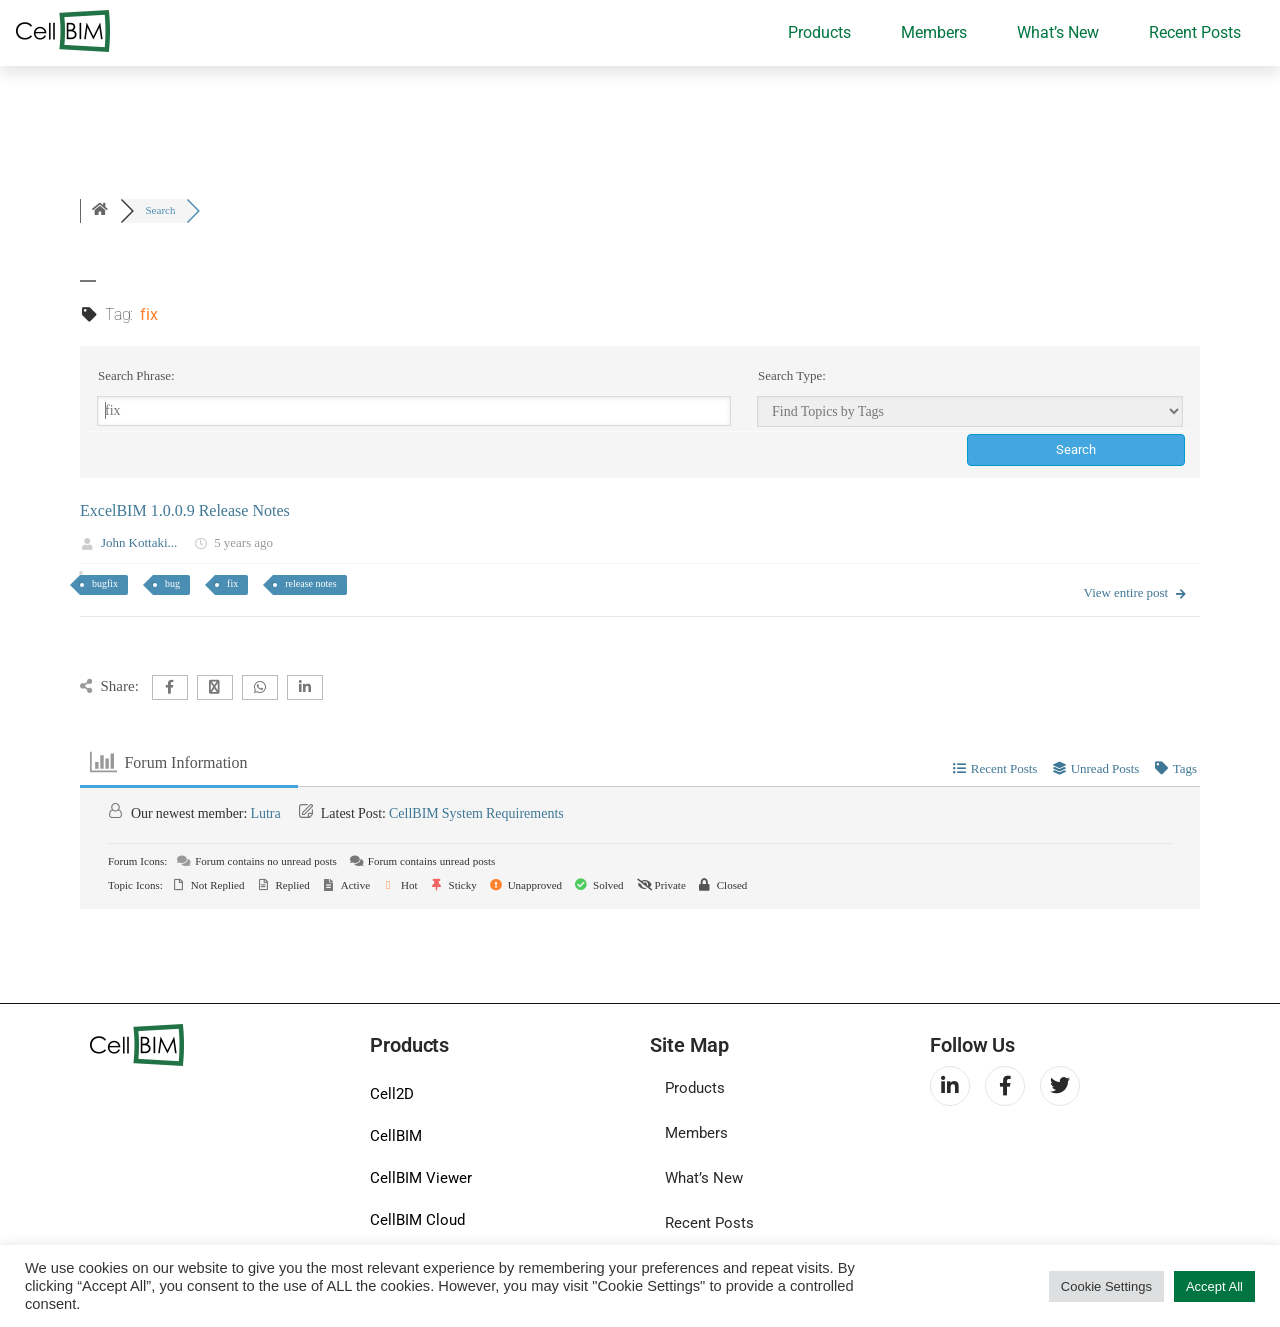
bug (172, 583)
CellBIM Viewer (421, 1178)
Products (819, 32)
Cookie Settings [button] (1106, 1286)
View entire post (1136, 593)
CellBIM (396, 1136)
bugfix (105, 583)
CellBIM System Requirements (476, 813)
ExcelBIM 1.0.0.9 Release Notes (185, 511)
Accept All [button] (1214, 1286)
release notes (310, 583)
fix (232, 583)
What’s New (1058, 32)
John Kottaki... (139, 543)
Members (934, 32)
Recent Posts (1195, 32)
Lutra (265, 813)
